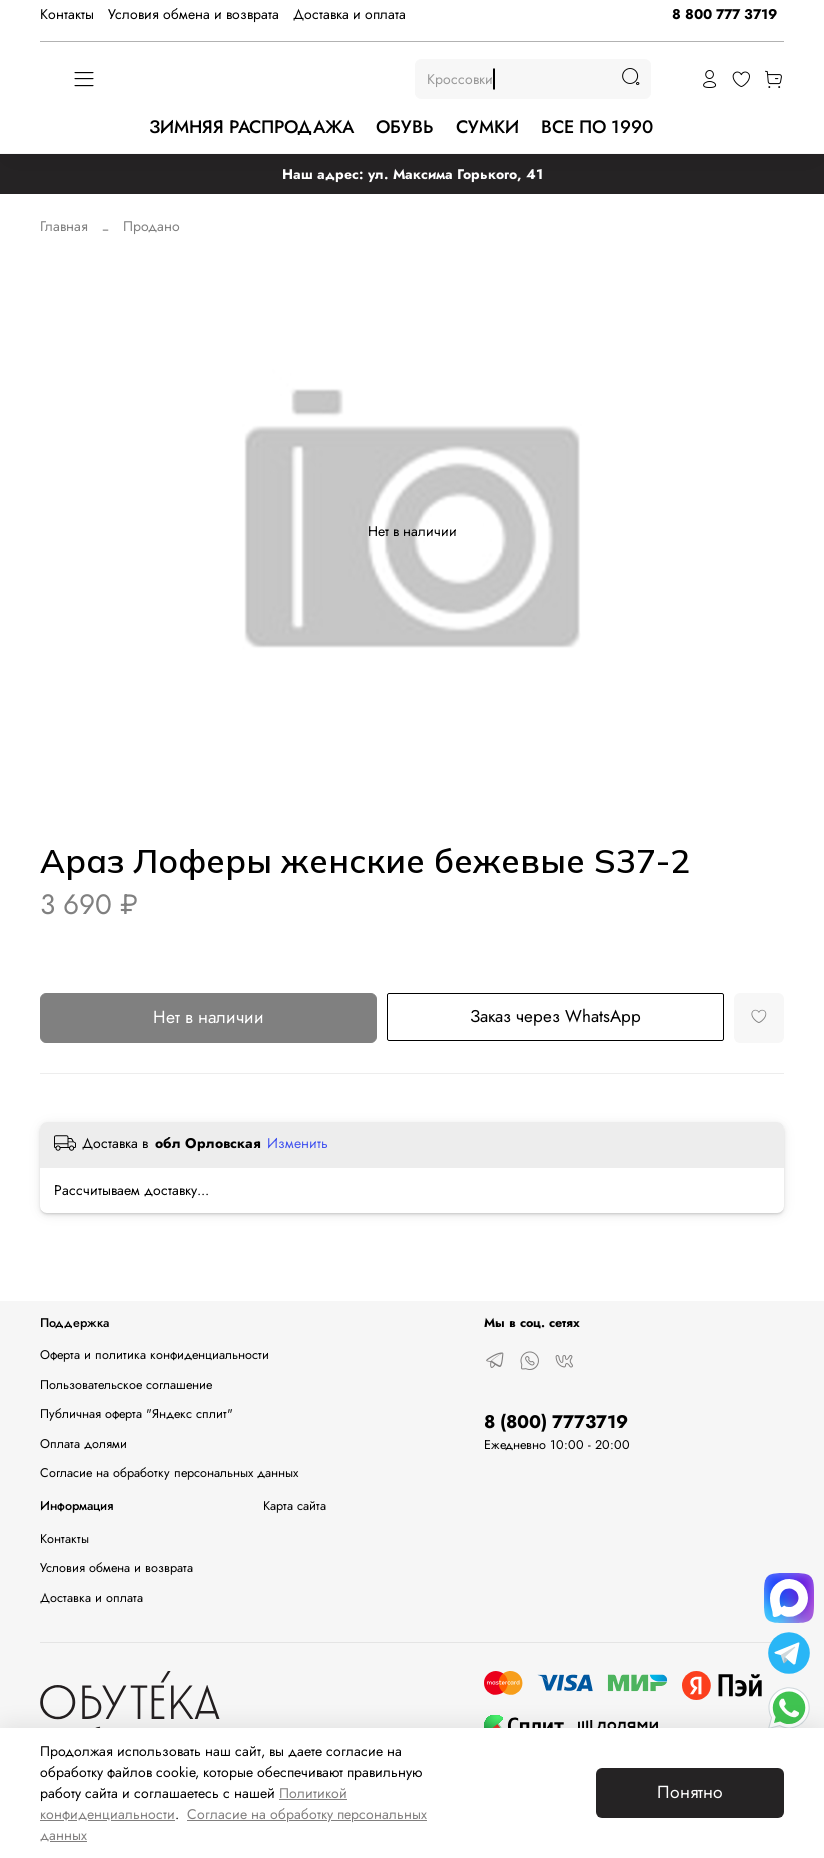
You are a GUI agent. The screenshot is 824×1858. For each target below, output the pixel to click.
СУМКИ (487, 127)
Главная (64, 226)
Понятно (690, 1792)
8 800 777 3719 (724, 14)
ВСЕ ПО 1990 (597, 127)
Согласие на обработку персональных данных (169, 1473)
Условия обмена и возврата (193, 14)
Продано (151, 226)
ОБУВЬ (404, 127)
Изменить (297, 1143)
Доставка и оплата (349, 14)
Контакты (67, 14)
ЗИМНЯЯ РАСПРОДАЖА (251, 127)
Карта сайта (294, 1506)
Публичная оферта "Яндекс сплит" (136, 1414)
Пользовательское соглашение (126, 1385)
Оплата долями (83, 1444)
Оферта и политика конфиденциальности (154, 1355)
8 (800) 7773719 (556, 1422)
